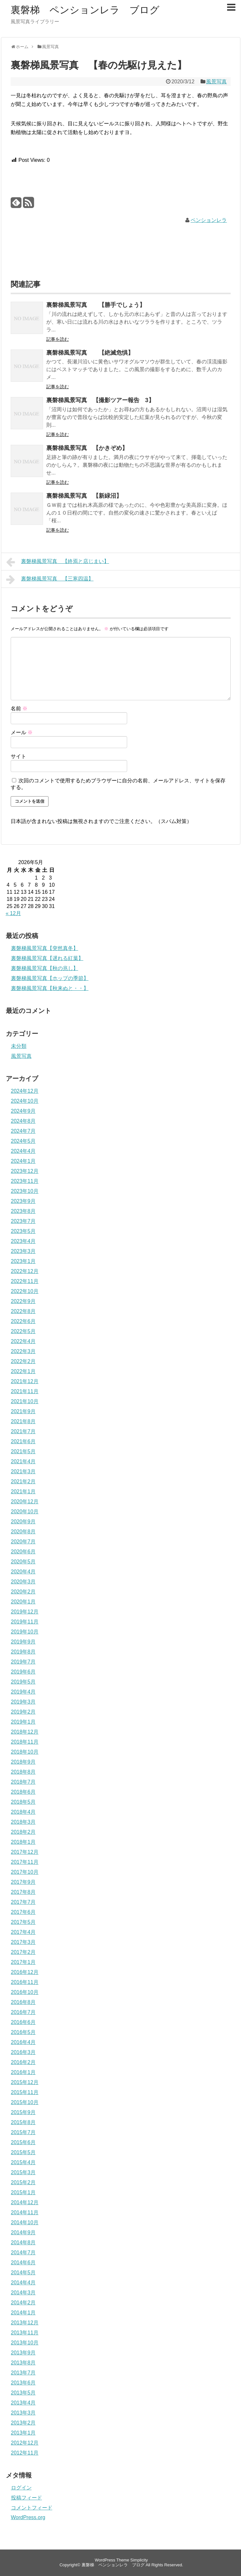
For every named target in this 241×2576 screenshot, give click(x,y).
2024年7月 (23, 1131)
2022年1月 (23, 1371)
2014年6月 (23, 2262)
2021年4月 (23, 1461)
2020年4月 (23, 1571)
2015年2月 (23, 2182)
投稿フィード (26, 2497)
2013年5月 (23, 2392)
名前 (19, 708)
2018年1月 (23, 1842)
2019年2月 (23, 1712)
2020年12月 (24, 1501)
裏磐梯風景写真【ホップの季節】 (50, 978)
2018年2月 (23, 1832)
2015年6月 (23, 2142)
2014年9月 (23, 2232)
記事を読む (57, 339)
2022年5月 (23, 1331)
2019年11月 (24, 1621)
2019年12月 (24, 1611)
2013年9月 (23, 2352)
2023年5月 (23, 1231)
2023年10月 (24, 1191)
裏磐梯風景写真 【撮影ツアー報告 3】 (100, 400)
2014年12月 (24, 2202)
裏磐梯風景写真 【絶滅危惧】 (90, 352)
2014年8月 (23, 2242)
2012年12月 (24, 2443)
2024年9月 (23, 1111)
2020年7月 (23, 1541)
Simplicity (139, 2560)
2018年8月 (23, 1772)
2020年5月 (23, 1561)
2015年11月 (24, 2092)
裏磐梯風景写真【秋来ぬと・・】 (50, 988)
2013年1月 (23, 2432)
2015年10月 (24, 2102)
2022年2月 (23, 1361)
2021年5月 (23, 1451)
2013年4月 (23, 2402)
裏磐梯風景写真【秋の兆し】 (44, 968)
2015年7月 (23, 2132)
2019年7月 (23, 1661)
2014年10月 (24, 2222)
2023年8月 (23, 1211)
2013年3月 (23, 2412)
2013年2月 (23, 2422)
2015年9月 (23, 2112)
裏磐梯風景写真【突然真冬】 (44, 948)
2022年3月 (23, 1351)
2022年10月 (24, 1291)
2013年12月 (24, 2322)
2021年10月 (24, 1401)
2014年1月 (23, 2312)
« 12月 (13, 913)
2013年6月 (23, 2382)
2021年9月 (23, 1411)
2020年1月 (23, 1601)
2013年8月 (23, 2362)
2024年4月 (23, 1151)
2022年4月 (23, 1341)
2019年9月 (23, 1641)
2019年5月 (23, 1681)
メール (22, 732)
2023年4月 (23, 1241)
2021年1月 (23, 1491)
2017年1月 (23, 1962)
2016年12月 (24, 1972)
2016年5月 (23, 2032)
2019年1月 (23, 1722)
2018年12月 (24, 1732)
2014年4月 (23, 2282)
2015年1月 (23, 2192)
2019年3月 (23, 1702)
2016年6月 (23, 2022)
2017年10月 (24, 1872)
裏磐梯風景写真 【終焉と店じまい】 (57, 562)
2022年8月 (23, 1311)
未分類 (19, 1046)
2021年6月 (23, 1441)
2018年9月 (23, 1762)
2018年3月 (23, 1822)
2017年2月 (23, 1952)
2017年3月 (23, 1942)
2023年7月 (23, 1221)
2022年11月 (24, 1281)
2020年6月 (23, 1551)
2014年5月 (23, 2272)
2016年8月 (23, 2002)
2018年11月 (24, 1742)
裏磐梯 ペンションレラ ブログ (85, 10)
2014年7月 (23, 2252)
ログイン (21, 2487)
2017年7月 (23, 1902)
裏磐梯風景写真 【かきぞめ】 (87, 448)
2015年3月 (23, 2172)
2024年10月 (24, 1101)
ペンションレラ (209, 220)
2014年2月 (23, 2302)
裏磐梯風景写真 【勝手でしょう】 (95, 305)
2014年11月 (24, 2212)
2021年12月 (24, 1381)
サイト (18, 756)
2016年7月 (23, 2012)
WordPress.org (28, 2517)
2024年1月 (23, 1161)
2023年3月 (23, 1251)
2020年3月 (23, 1581)
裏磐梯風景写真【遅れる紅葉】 (47, 958)
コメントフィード (31, 2507)
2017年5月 (23, 1922)
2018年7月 (23, 1782)
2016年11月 (24, 1982)
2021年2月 (23, 1481)
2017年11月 (24, 1862)
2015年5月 (23, 2152)
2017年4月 (23, 1932)
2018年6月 (23, 1792)
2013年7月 (23, 2372)
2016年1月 (23, 2072)
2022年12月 (24, 1271)
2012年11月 (24, 2453)
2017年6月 (23, 1912)
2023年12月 (24, 1171)
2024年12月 (24, 1091)
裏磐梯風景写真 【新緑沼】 (84, 496)
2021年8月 (23, 1421)
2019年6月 (23, 1671)
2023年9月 (23, 1201)
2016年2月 (23, 2062)
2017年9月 (23, 1882)
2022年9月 (23, 1301)
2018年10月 (24, 1752)
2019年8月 (23, 1651)
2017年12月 (24, 1852)
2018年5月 (23, 1802)
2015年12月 (24, 2082)
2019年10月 (24, 1631)
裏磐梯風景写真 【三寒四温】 (50, 579)
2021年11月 (24, 1391)
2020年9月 (23, 1521)
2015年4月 (23, 2162)
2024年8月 (23, 1121)
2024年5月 (23, 1141)
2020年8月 (23, 1531)
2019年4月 (23, 1692)
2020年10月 (24, 1511)
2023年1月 (23, 1261)
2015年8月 (23, 2122)
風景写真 (216, 81)
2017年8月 (23, 1892)
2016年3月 (23, 2052)
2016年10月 (24, 1992)
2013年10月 (24, 2342)
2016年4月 (23, 2042)
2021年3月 (23, 1471)
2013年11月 (24, 2332)
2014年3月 (23, 2292)
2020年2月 (23, 1591)
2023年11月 (24, 1181)
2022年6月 (23, 1321)
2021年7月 (23, 1431)
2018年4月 (23, 1812)
